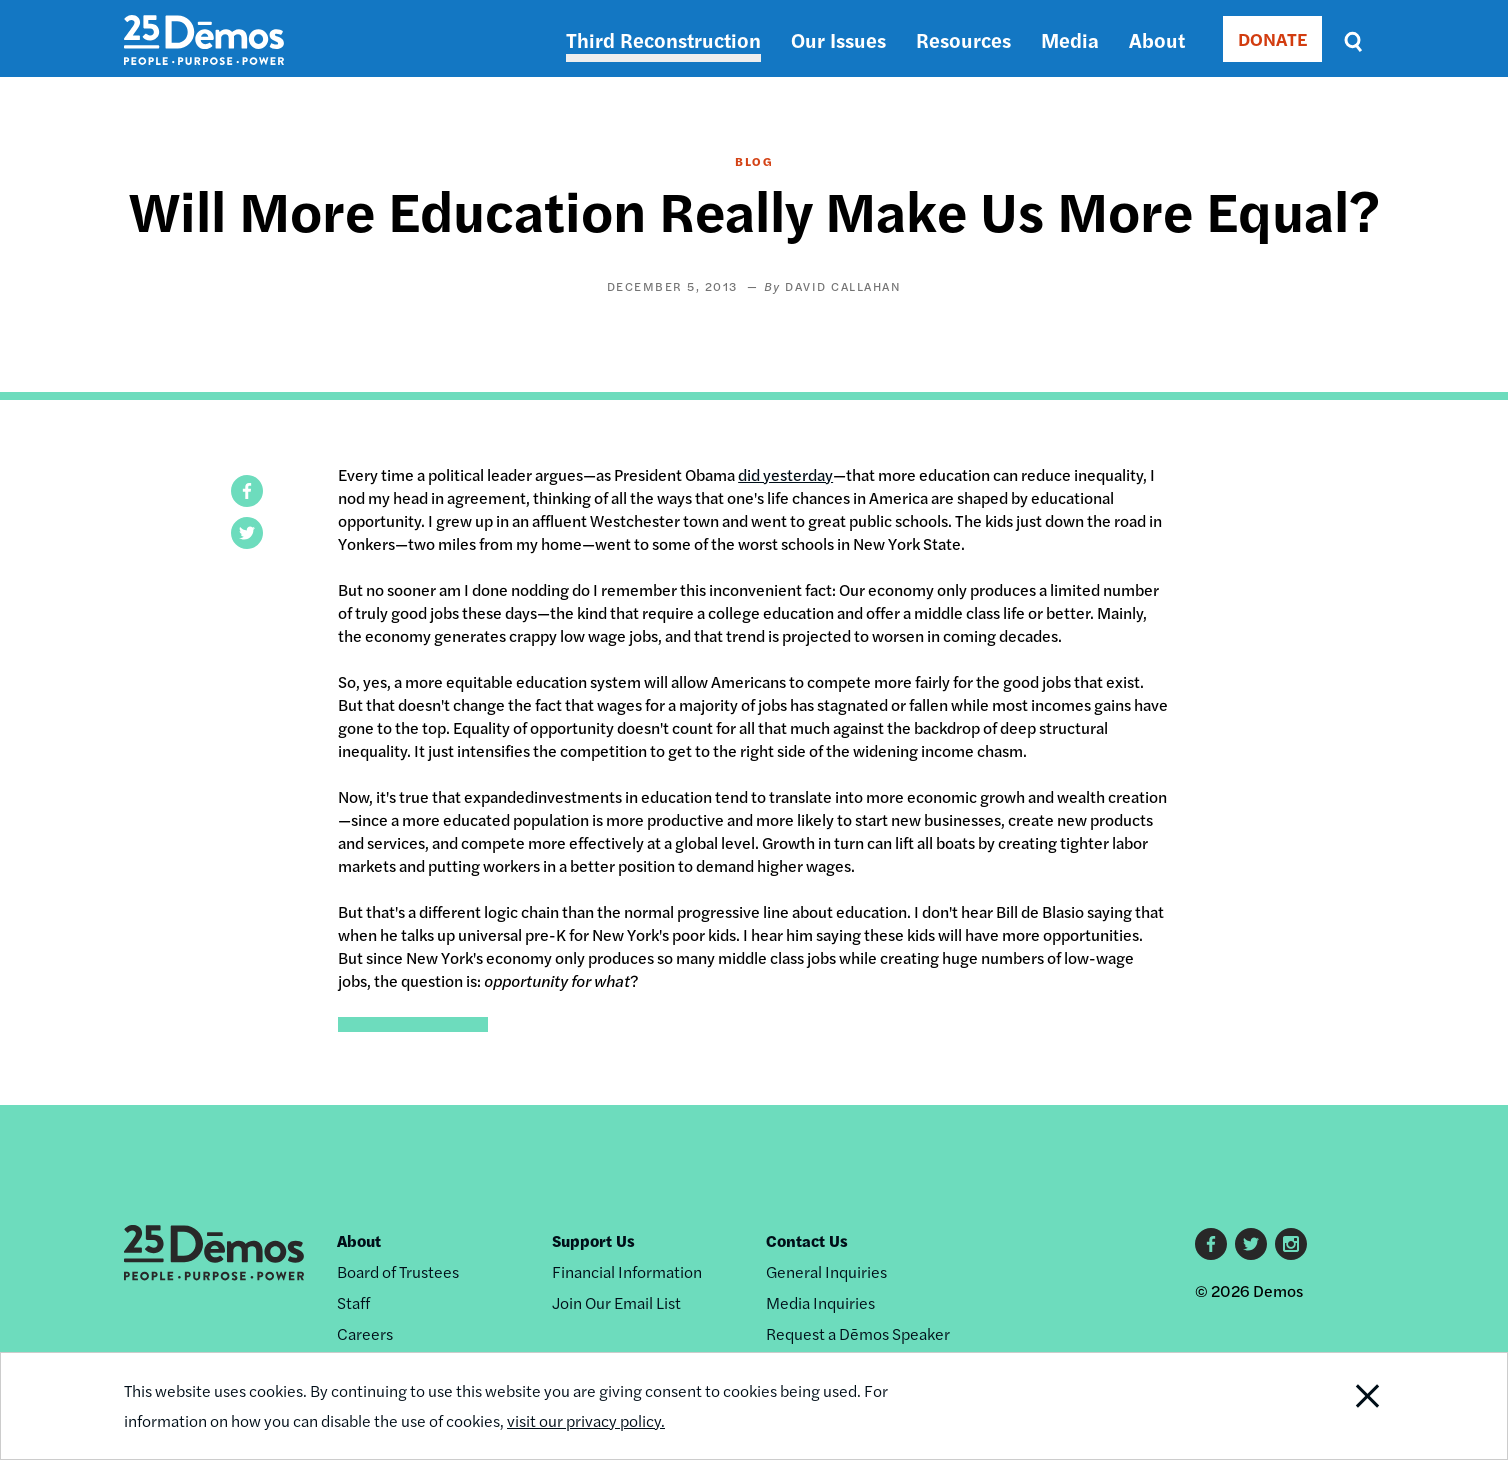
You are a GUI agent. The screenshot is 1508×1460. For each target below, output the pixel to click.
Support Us (593, 1240)
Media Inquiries (820, 1302)
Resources (963, 39)
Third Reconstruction (663, 39)
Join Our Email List (616, 1302)
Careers (365, 1333)
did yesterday (785, 474)
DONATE (1272, 38)
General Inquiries (826, 1271)
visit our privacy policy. (586, 1420)
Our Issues (838, 39)
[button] (247, 491)
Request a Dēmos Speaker (858, 1333)
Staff (353, 1302)
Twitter (1251, 1244)
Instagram (1291, 1244)
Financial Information (627, 1271)
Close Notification (1343, 1406)
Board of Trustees (398, 1271)
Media (1070, 39)
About (1157, 39)
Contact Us (807, 1240)
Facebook (1211, 1244)
